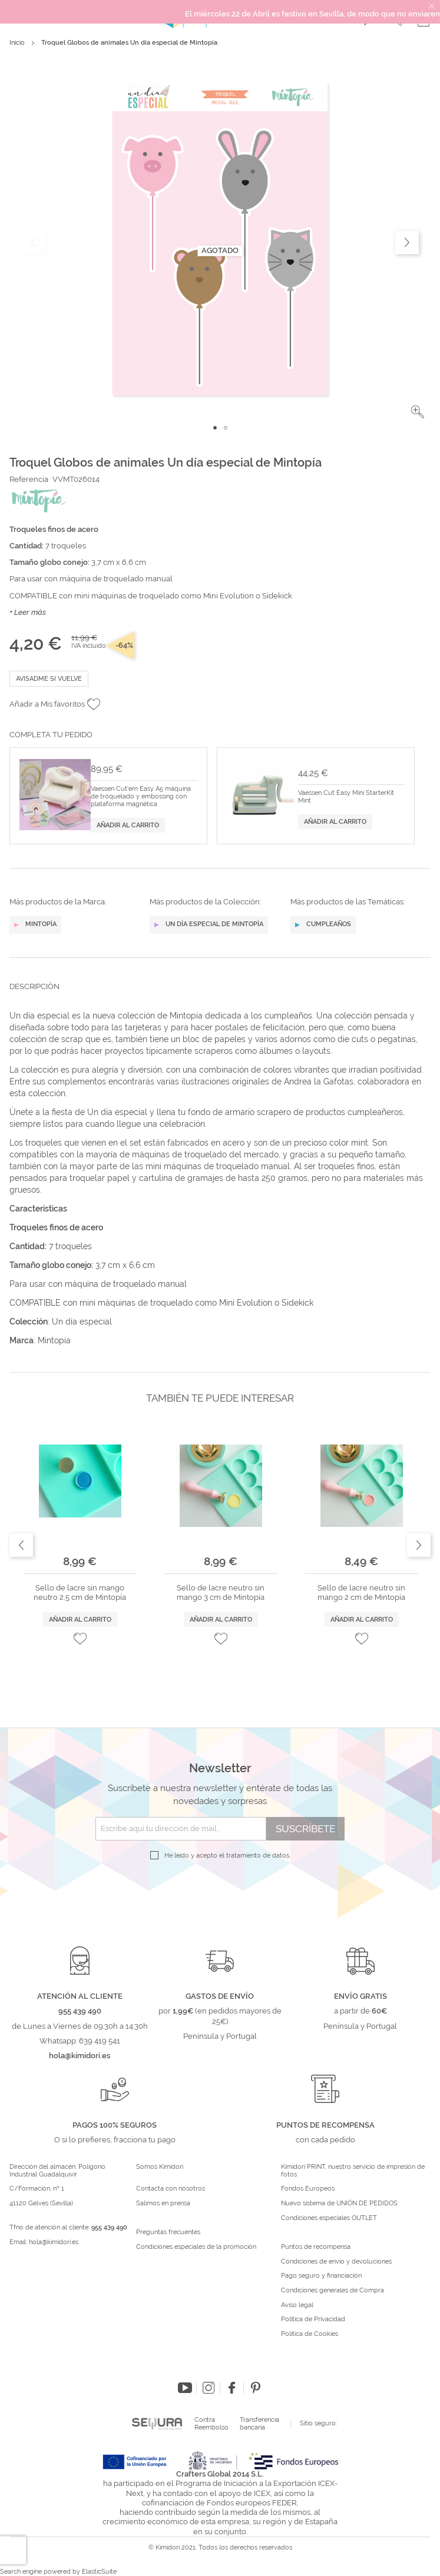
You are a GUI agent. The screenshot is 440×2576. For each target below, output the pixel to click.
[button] (418, 412)
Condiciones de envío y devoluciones (336, 2261)
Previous (21, 1545)
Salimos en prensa (163, 2203)
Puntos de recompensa (315, 2247)
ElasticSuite (99, 2571)
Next (419, 1545)
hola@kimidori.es (53, 2242)
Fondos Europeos (308, 2188)
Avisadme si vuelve (49, 679)
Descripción (34, 986)
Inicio (17, 42)
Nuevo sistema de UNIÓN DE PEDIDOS (339, 2203)
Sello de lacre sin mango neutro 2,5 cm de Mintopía (80, 1592)
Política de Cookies (309, 2334)
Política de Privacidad (313, 2319)
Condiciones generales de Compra (332, 2290)
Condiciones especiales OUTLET (329, 2218)
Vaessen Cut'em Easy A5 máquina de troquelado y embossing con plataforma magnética (141, 797)
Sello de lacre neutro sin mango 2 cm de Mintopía (361, 1592)
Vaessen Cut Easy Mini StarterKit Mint (346, 797)
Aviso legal (297, 2305)
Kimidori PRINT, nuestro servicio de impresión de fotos (353, 2171)
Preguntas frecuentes (168, 2232)
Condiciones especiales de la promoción (197, 2247)
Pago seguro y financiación (321, 2275)
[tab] (220, 995)
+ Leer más (27, 612)
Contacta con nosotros (170, 2188)
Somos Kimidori (159, 2167)
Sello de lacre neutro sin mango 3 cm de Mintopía (220, 1592)
